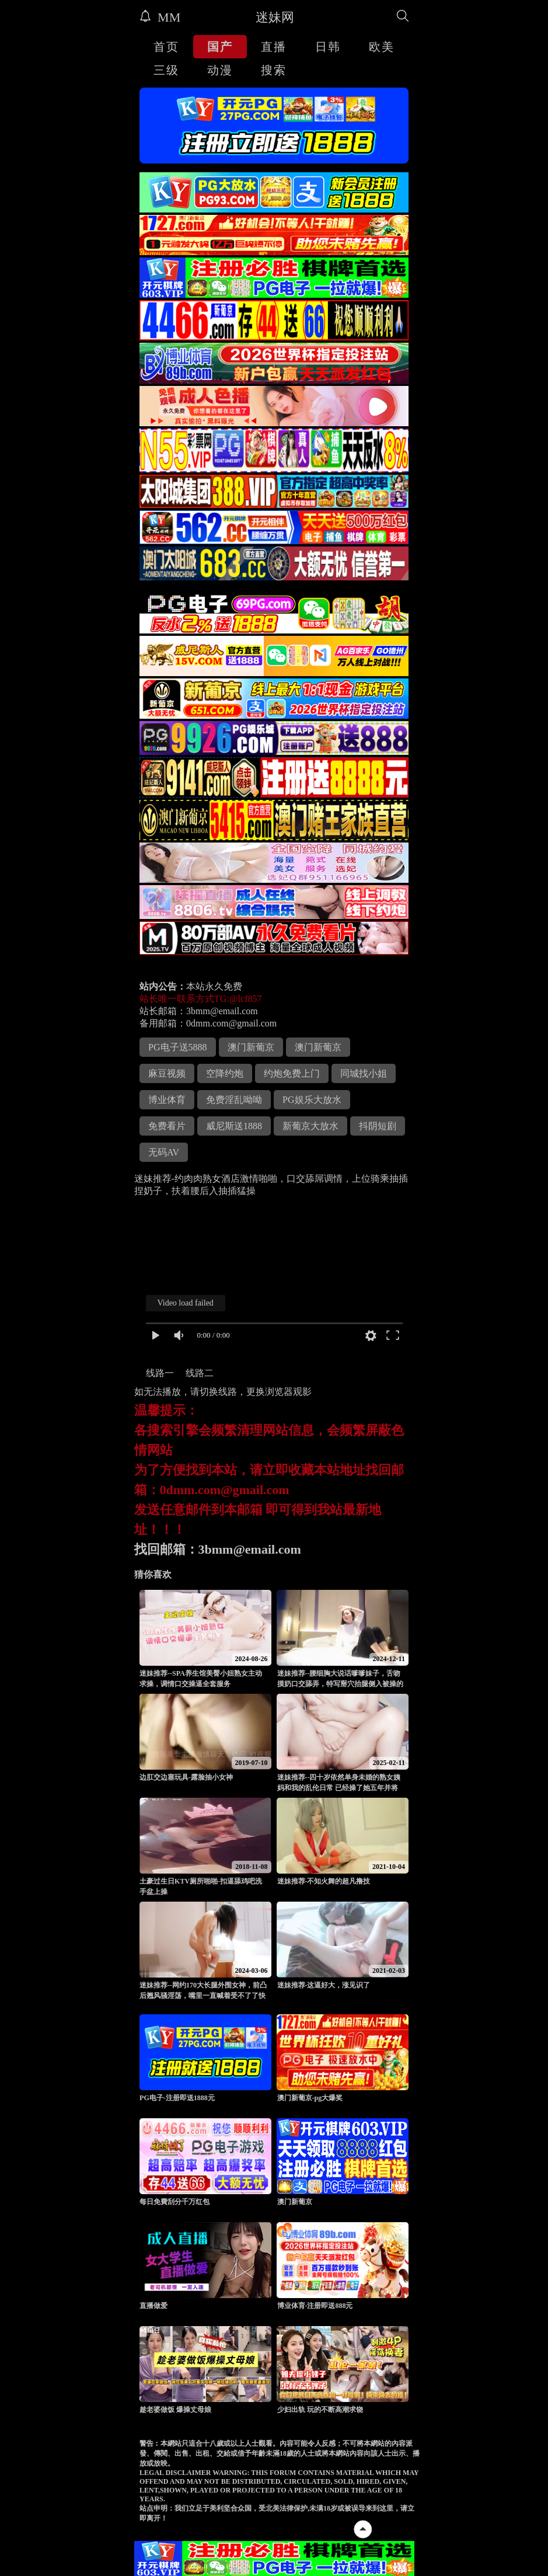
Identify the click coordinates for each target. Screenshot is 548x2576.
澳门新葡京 (251, 1047)
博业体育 (167, 1100)
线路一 (160, 1373)
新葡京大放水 (310, 1126)
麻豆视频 (167, 1073)
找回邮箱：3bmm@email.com (217, 1549)
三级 (166, 70)
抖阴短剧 (377, 1126)
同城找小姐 (363, 1073)
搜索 (274, 70)
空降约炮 (224, 1073)
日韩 (328, 46)
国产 (220, 46)
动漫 (220, 70)
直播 (274, 46)
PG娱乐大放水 (311, 1100)
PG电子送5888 (177, 1047)
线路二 (200, 1373)
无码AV (163, 1152)
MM (159, 17)
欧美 (382, 46)
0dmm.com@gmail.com (231, 1023)
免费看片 (167, 1126)
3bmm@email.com (222, 1011)
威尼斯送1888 (234, 1126)
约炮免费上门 (292, 1073)
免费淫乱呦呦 (234, 1100)
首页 (166, 46)
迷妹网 (275, 17)
